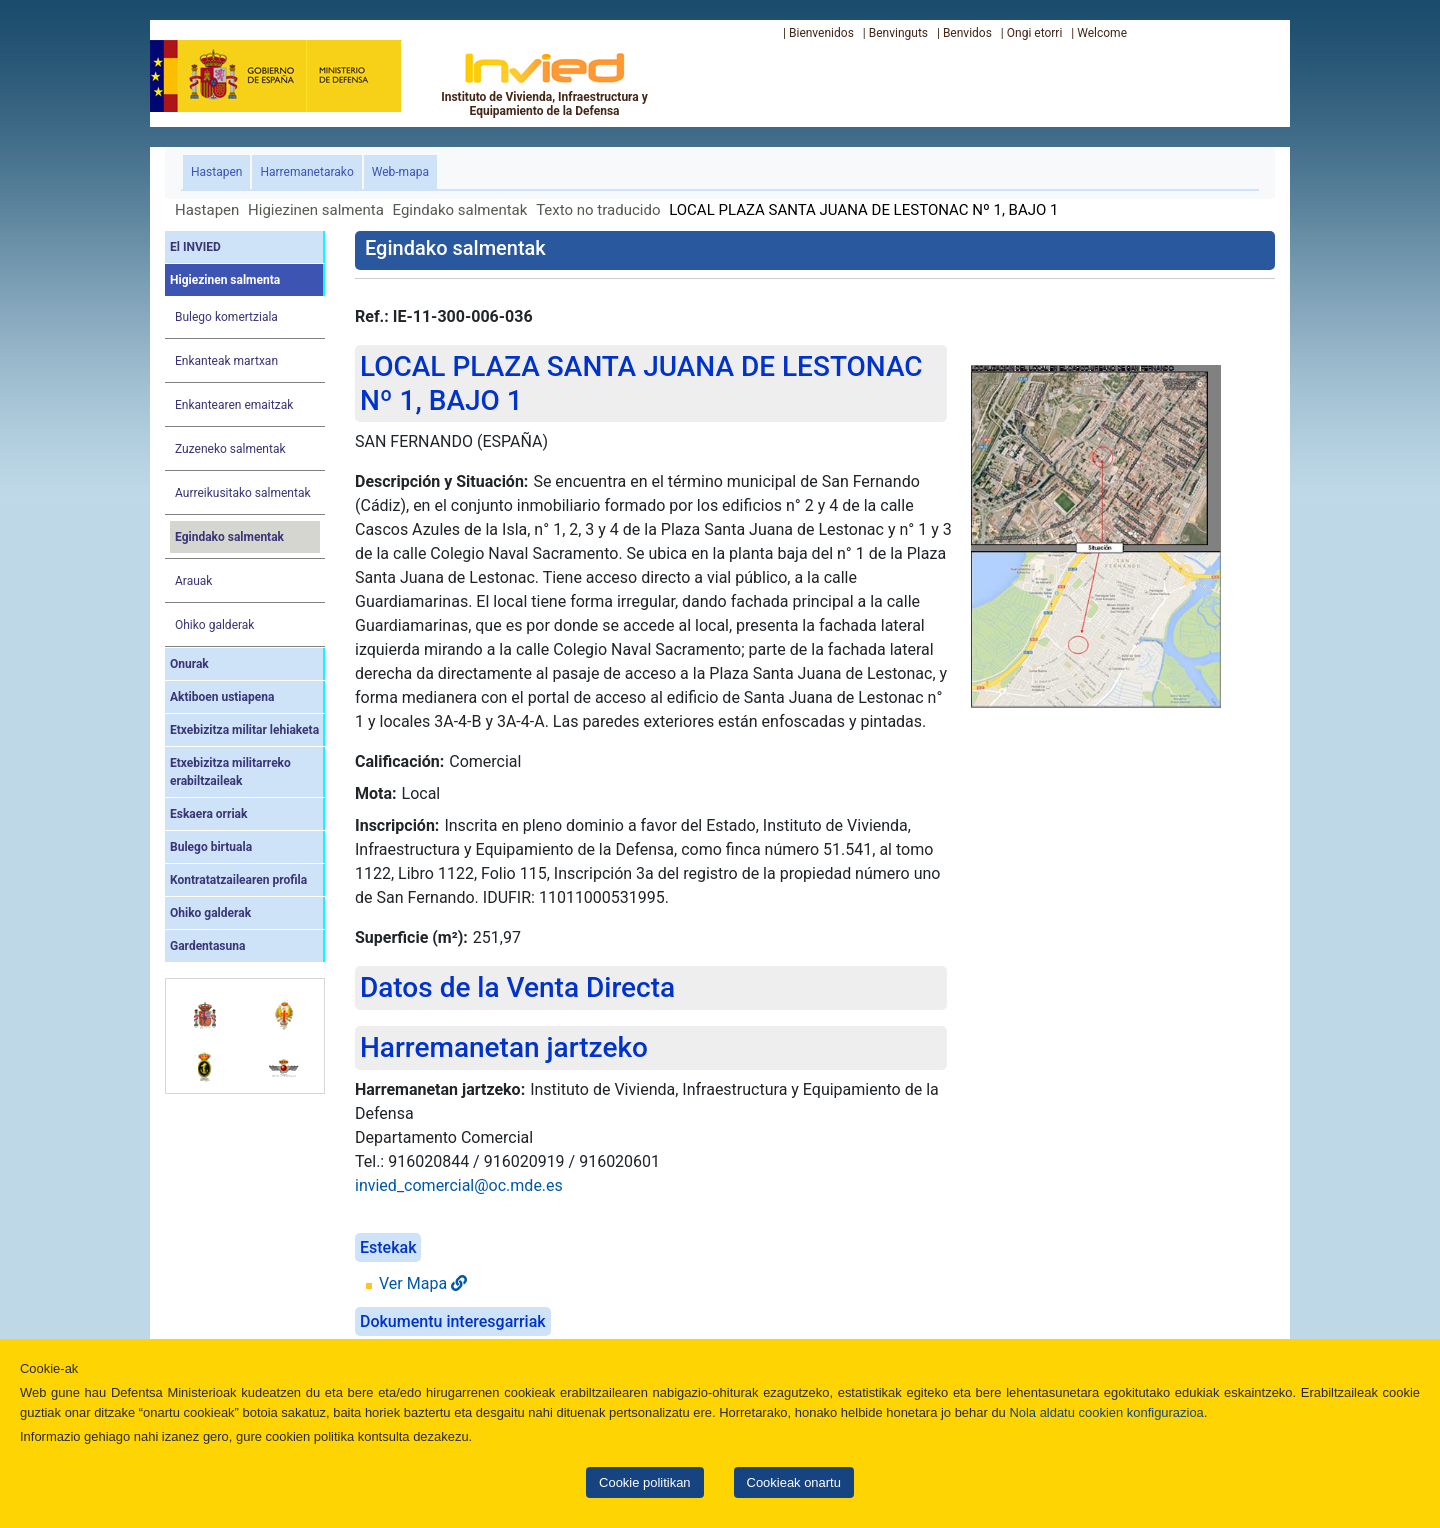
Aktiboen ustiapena (222, 697)
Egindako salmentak (460, 210)
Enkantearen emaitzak (234, 405)
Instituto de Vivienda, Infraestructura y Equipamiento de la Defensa (544, 84)
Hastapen (220, 170)
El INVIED (195, 247)
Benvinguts (898, 33)
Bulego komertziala (226, 317)
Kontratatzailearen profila (238, 880)
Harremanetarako (306, 172)
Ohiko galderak (214, 625)
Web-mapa (400, 172)
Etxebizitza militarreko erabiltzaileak (230, 772)
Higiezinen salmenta (316, 210)
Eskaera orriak (208, 814)
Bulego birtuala (211, 847)
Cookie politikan (644, 1482)
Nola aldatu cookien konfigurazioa (1106, 1412)
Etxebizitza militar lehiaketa (244, 730)
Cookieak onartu (794, 1482)
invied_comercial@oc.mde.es (459, 1185)
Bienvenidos (821, 33)
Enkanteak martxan (226, 361)
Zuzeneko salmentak (230, 449)
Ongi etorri (1035, 33)
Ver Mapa (423, 1283)
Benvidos (967, 33)
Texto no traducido (598, 210)
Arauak (193, 581)
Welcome (1102, 33)
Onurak (189, 664)
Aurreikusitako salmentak (243, 493)
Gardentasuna (207, 946)
